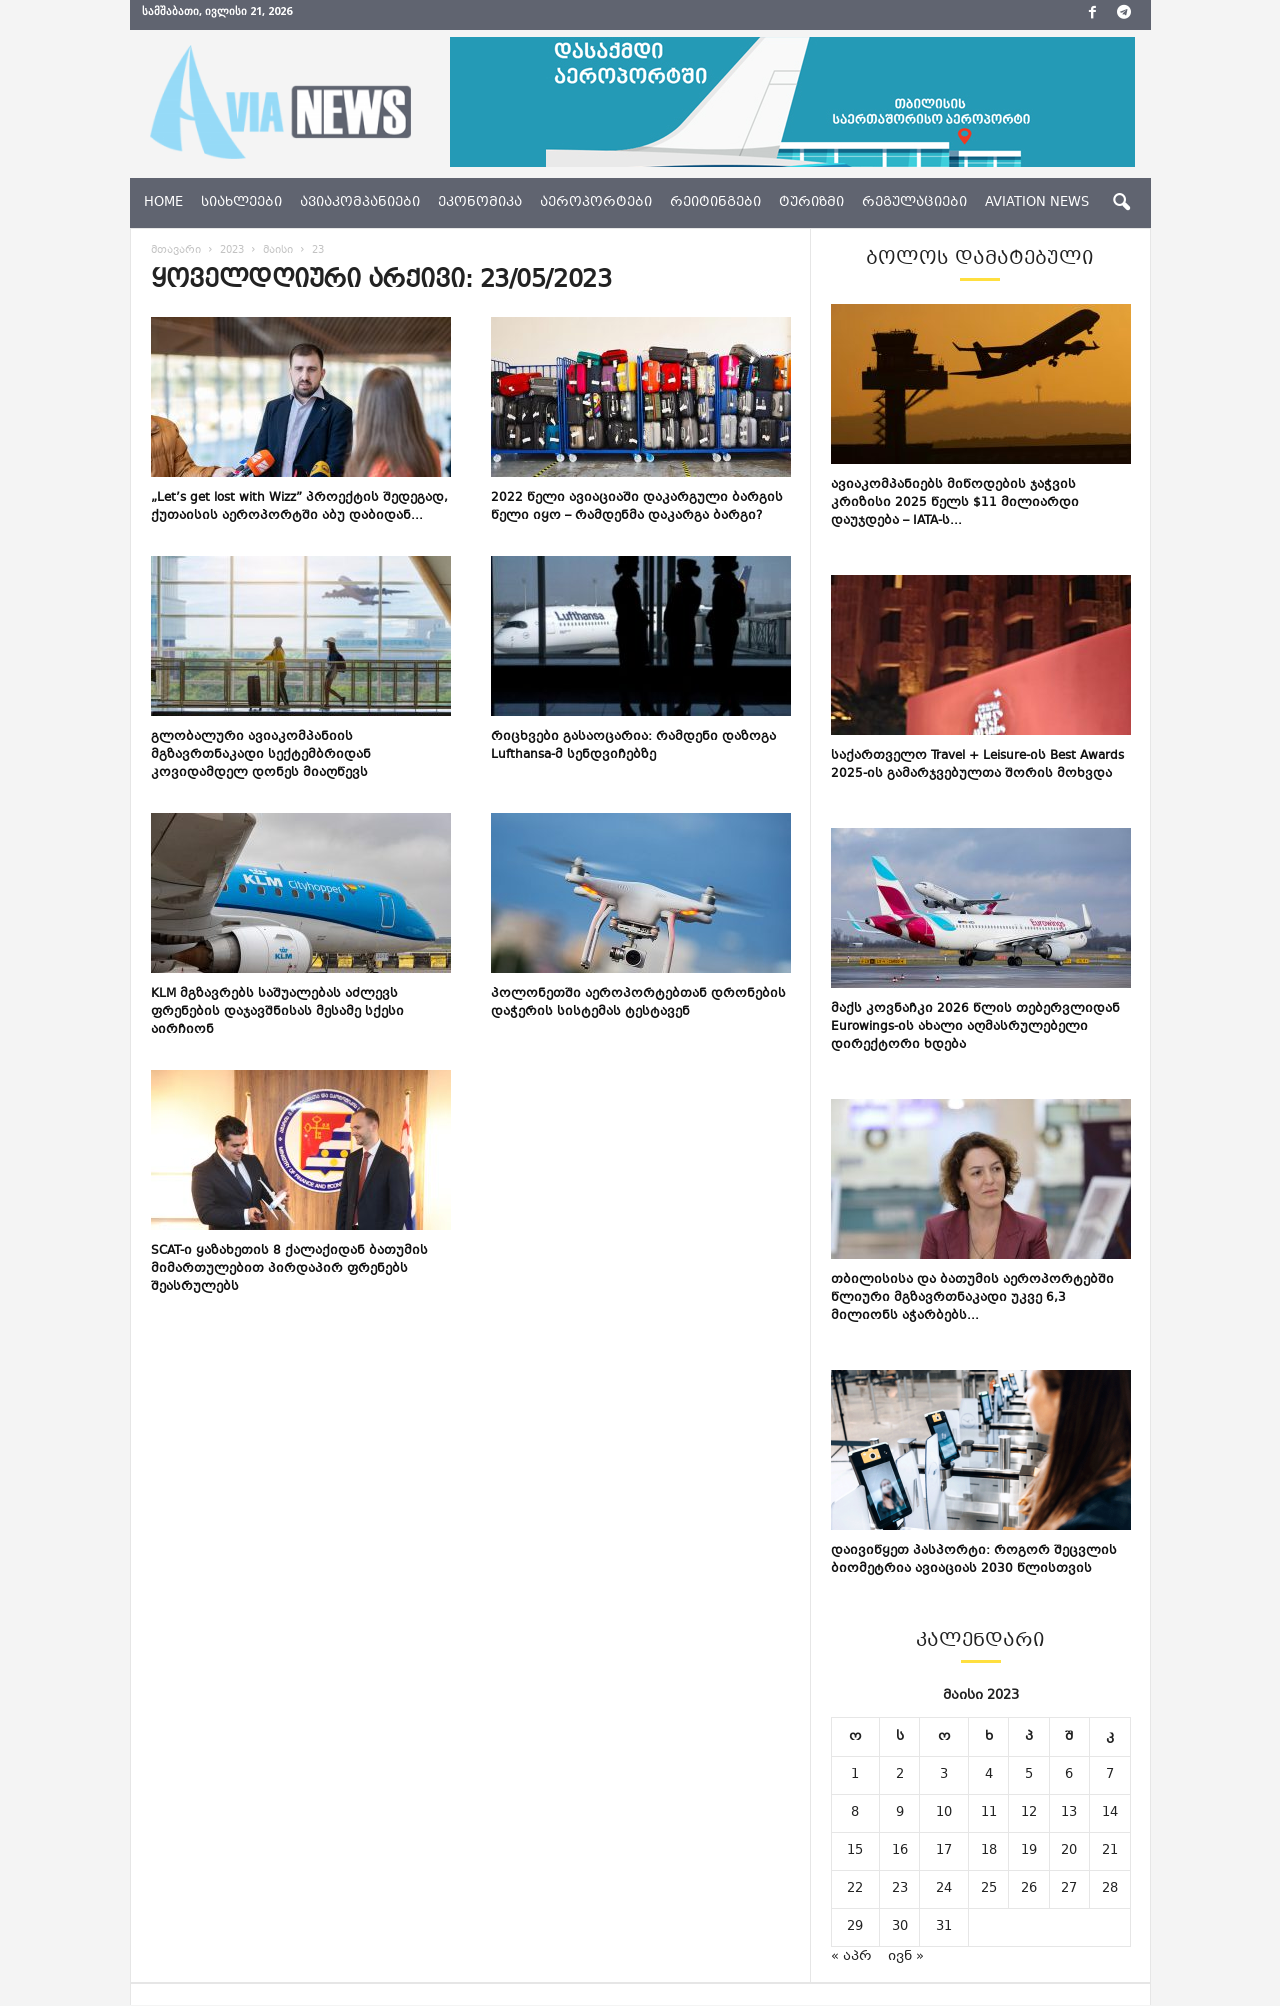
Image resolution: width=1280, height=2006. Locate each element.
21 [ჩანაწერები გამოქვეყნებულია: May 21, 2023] (1110, 1851)
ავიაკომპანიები (360, 203)
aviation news (1037, 203)
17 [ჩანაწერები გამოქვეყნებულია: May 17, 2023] (944, 1851)
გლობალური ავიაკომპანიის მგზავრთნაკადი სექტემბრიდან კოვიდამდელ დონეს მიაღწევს (261, 755)
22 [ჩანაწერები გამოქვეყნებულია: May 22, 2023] (855, 1889)
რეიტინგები (715, 203)
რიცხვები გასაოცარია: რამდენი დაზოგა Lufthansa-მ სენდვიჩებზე (633, 746)
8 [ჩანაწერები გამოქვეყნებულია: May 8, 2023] (855, 1813)
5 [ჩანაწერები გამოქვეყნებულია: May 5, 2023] (1029, 1775)
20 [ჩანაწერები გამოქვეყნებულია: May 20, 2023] (1069, 1851)
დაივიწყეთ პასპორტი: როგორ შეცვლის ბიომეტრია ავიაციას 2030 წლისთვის (974, 1560)
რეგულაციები (914, 203)
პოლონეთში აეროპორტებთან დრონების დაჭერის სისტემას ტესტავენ (638, 1003)
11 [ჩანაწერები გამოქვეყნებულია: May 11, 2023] (989, 1813)
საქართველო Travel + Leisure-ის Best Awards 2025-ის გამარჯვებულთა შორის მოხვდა (977, 765)
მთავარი (176, 250)
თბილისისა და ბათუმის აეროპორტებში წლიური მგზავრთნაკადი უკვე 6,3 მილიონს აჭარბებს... (972, 1298)
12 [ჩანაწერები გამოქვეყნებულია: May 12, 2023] (1029, 1813)
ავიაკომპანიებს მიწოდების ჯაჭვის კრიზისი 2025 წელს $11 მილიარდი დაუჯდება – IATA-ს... (955, 503)
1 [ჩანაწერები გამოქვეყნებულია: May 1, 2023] (855, 1775)
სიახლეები (241, 203)
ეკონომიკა (480, 203)
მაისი (278, 250)
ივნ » (906, 1957)
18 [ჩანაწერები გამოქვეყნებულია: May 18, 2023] (989, 1851)
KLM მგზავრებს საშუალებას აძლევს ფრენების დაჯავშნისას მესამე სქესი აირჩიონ (277, 1012)
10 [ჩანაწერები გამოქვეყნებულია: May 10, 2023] (944, 1813)
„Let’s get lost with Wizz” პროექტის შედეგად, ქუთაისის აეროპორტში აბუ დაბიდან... (299, 507)
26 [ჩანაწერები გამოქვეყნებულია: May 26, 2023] (1029, 1889)
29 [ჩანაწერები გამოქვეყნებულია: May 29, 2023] (855, 1927)
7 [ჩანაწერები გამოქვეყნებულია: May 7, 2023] (1110, 1775)
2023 (232, 250)
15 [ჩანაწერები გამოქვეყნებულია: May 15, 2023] (855, 1851)
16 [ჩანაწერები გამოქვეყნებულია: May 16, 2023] (900, 1851)
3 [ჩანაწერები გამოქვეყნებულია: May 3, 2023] (944, 1775)
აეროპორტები (596, 203)
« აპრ (851, 1957)
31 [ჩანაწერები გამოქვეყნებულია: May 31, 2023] (944, 1927)
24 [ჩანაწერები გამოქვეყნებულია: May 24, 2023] (944, 1889)
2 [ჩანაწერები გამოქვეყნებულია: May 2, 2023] (900, 1775)
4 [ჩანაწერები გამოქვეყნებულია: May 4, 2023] (989, 1775)
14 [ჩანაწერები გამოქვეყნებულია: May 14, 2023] (1110, 1813)
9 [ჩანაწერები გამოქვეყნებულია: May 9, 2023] (900, 1813)
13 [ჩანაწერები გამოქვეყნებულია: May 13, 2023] (1069, 1813)
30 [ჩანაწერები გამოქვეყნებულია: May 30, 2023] (900, 1927)
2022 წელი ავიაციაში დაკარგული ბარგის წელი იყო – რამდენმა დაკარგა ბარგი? (637, 507)
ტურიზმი (811, 203)
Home (163, 203)
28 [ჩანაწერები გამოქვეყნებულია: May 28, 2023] (1110, 1889)
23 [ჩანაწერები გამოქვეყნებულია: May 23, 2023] (900, 1889)
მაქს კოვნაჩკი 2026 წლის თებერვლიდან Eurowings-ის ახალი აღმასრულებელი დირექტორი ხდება (975, 1027)
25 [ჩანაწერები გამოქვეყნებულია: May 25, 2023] (989, 1889)
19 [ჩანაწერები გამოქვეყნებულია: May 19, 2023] (1029, 1851)
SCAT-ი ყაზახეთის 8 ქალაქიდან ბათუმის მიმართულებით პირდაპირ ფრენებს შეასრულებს (289, 1269)
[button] (1121, 203)
